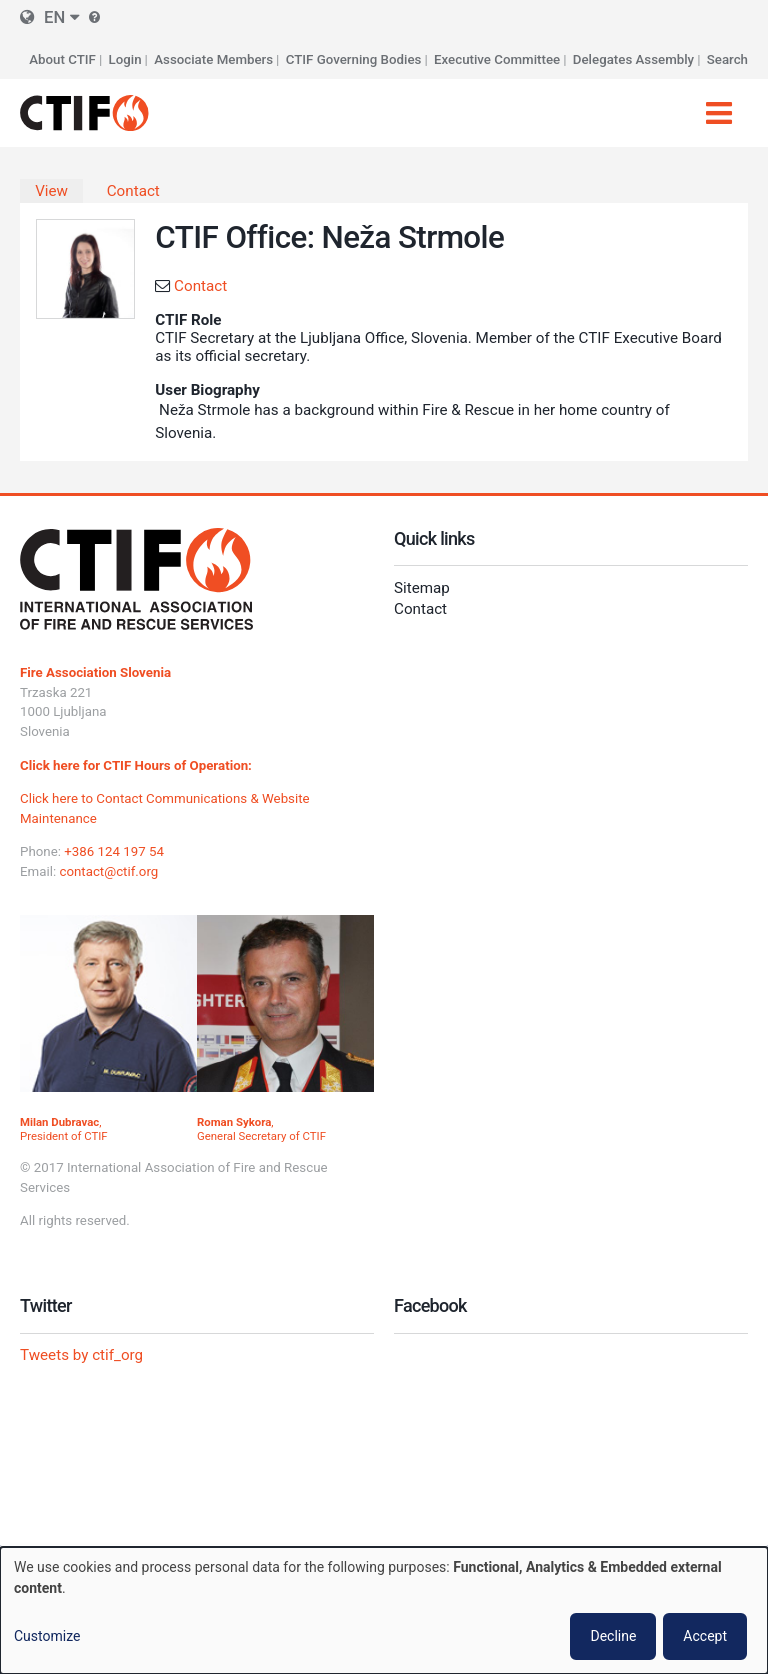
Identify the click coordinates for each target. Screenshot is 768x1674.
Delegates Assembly (633, 59)
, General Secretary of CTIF (261, 1129)
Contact (133, 191)
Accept (705, 1636)
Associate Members (213, 59)
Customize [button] (47, 1636)
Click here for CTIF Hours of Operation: (136, 765)
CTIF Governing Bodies (354, 59)
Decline (613, 1636)
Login (125, 59)
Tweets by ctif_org (81, 1355)
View (51, 191)
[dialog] (384, 1610)
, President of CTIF (64, 1129)
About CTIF (62, 59)
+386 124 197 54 (114, 851)
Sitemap (422, 588)
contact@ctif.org (108, 871)
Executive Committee (497, 59)
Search (727, 59)
